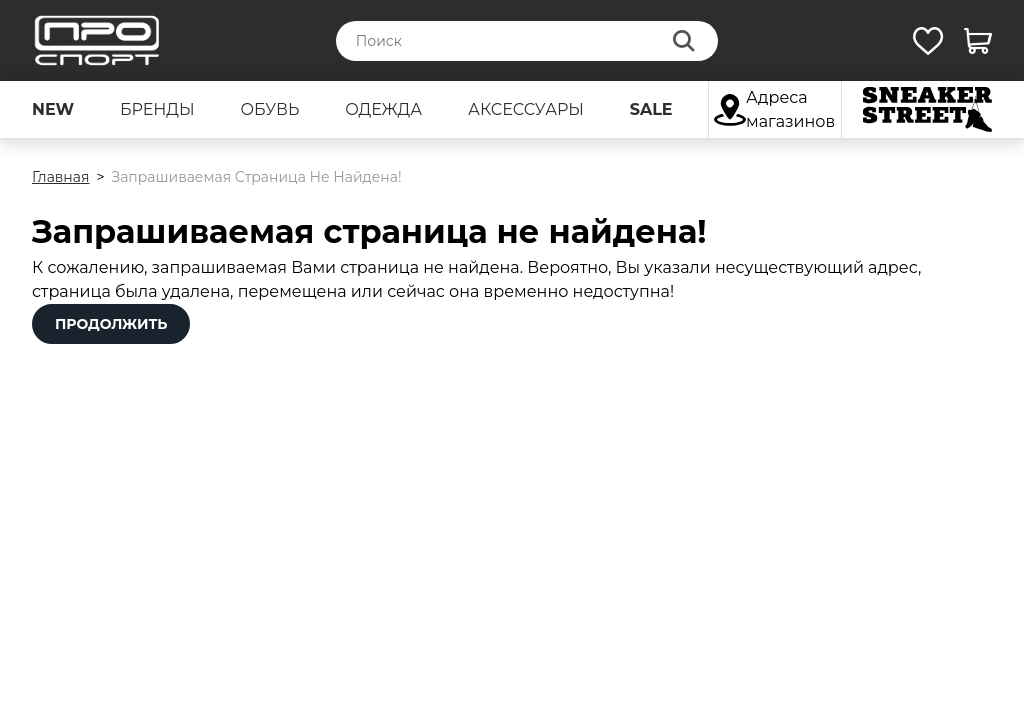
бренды (157, 109)
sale (651, 109)
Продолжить (111, 324)
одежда (383, 109)
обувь (269, 109)
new (53, 109)
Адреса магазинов (774, 109)
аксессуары (526, 109)
